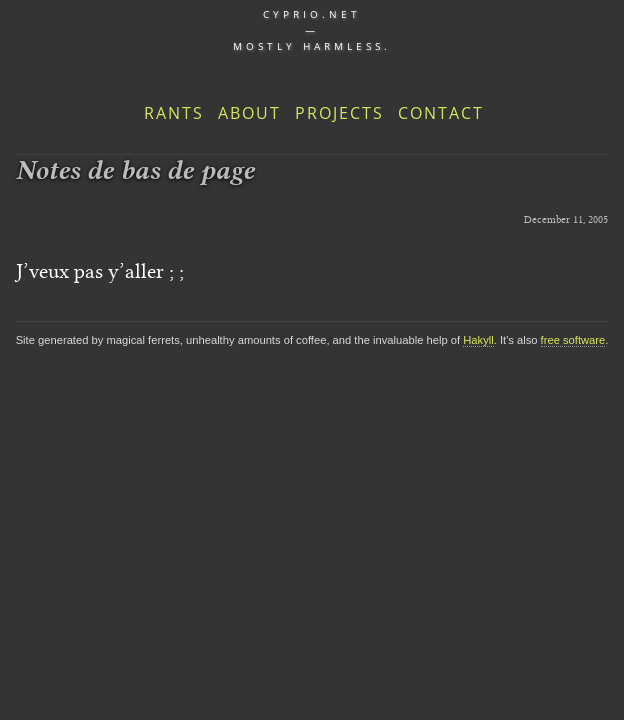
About (249, 113)
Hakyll (478, 340)
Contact (441, 113)
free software (573, 340)
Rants (174, 113)
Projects (339, 113)
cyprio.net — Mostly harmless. (312, 30)
